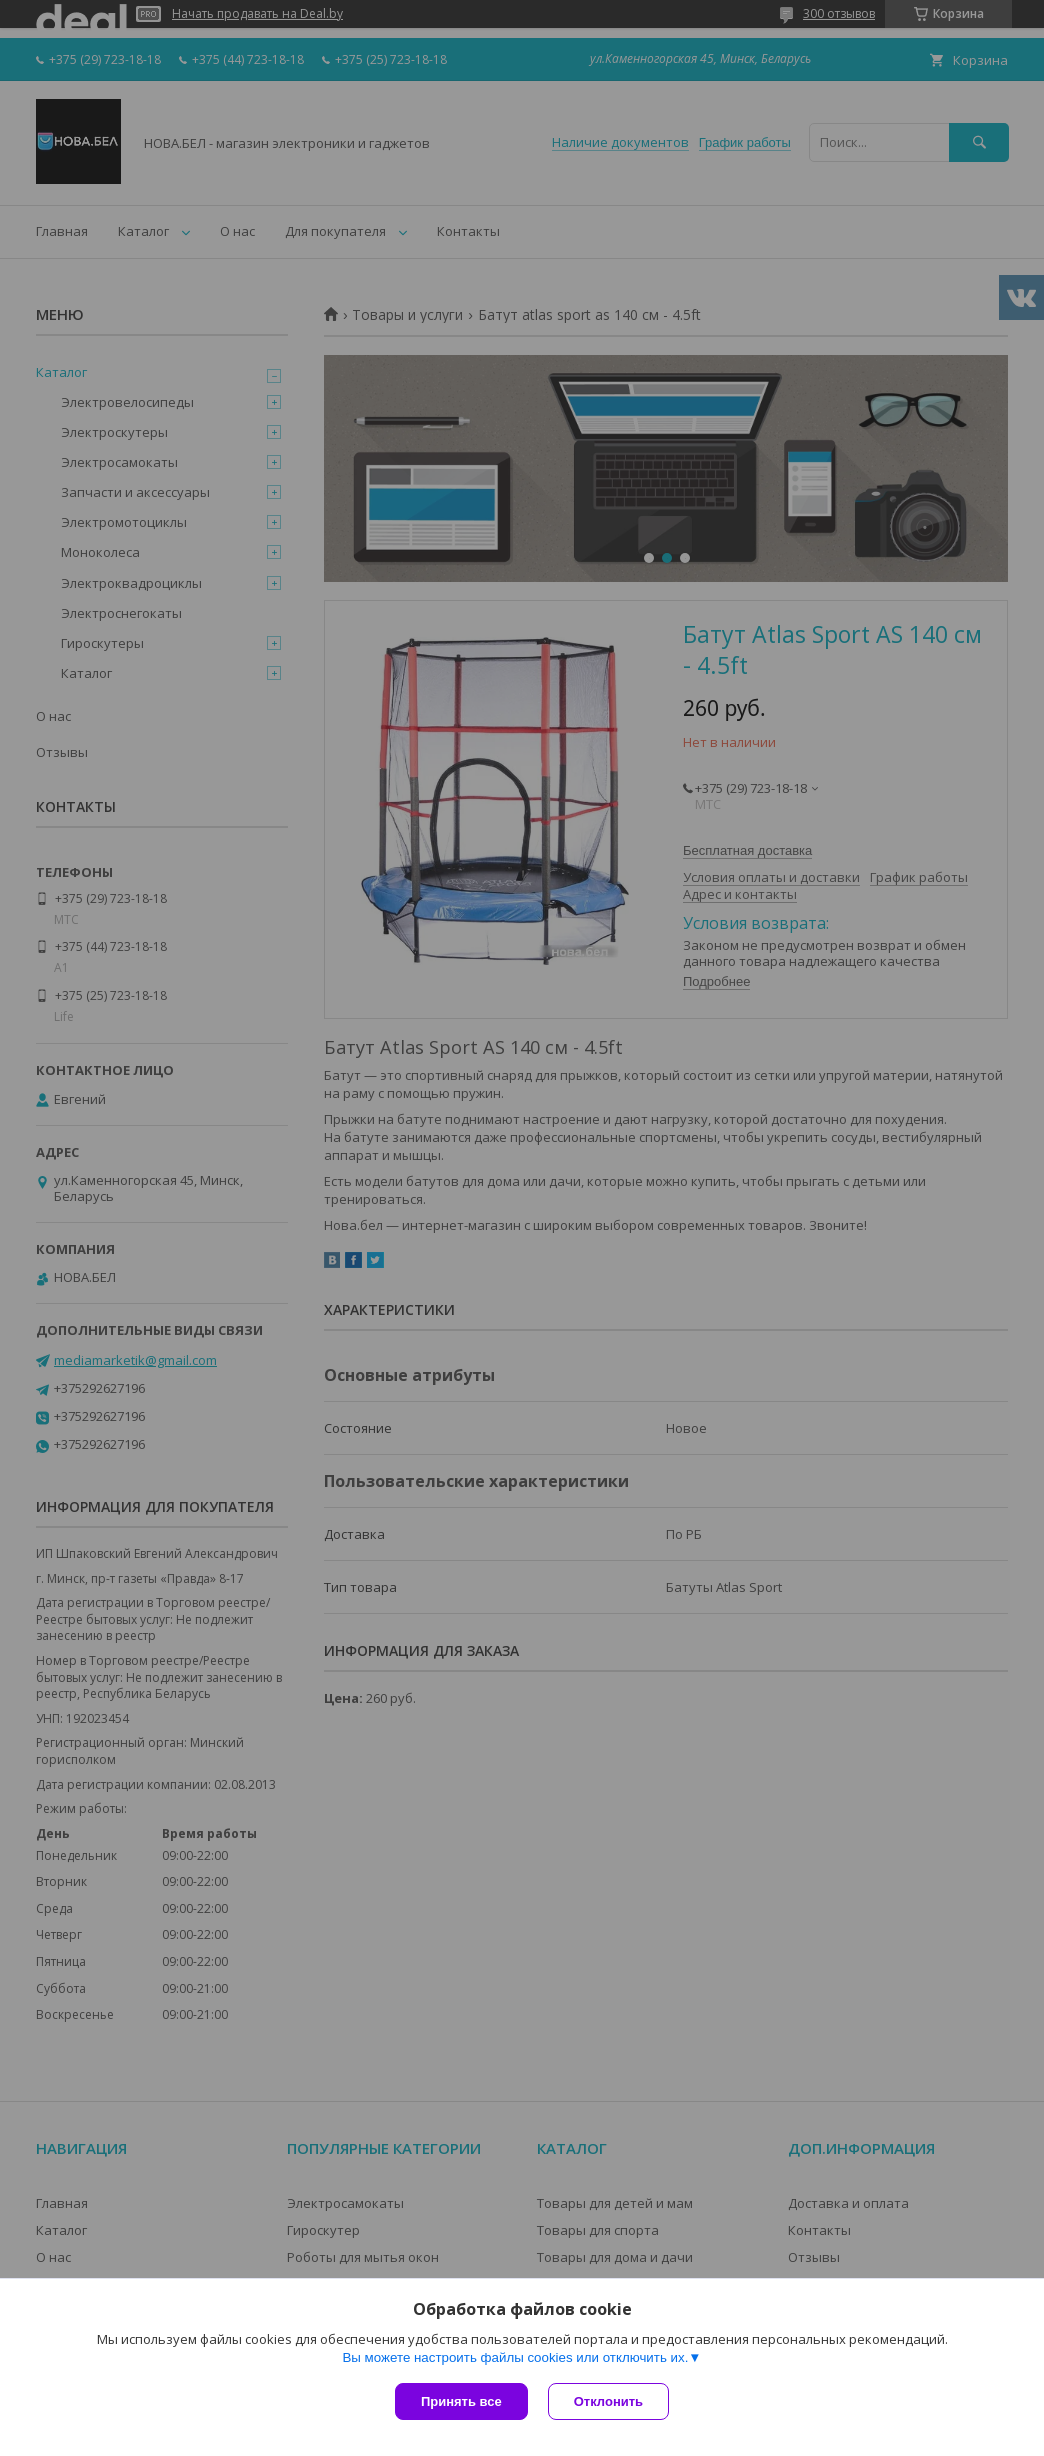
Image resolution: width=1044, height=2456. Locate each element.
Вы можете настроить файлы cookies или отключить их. (515, 2357)
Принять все (461, 2401)
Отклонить (608, 2401)
